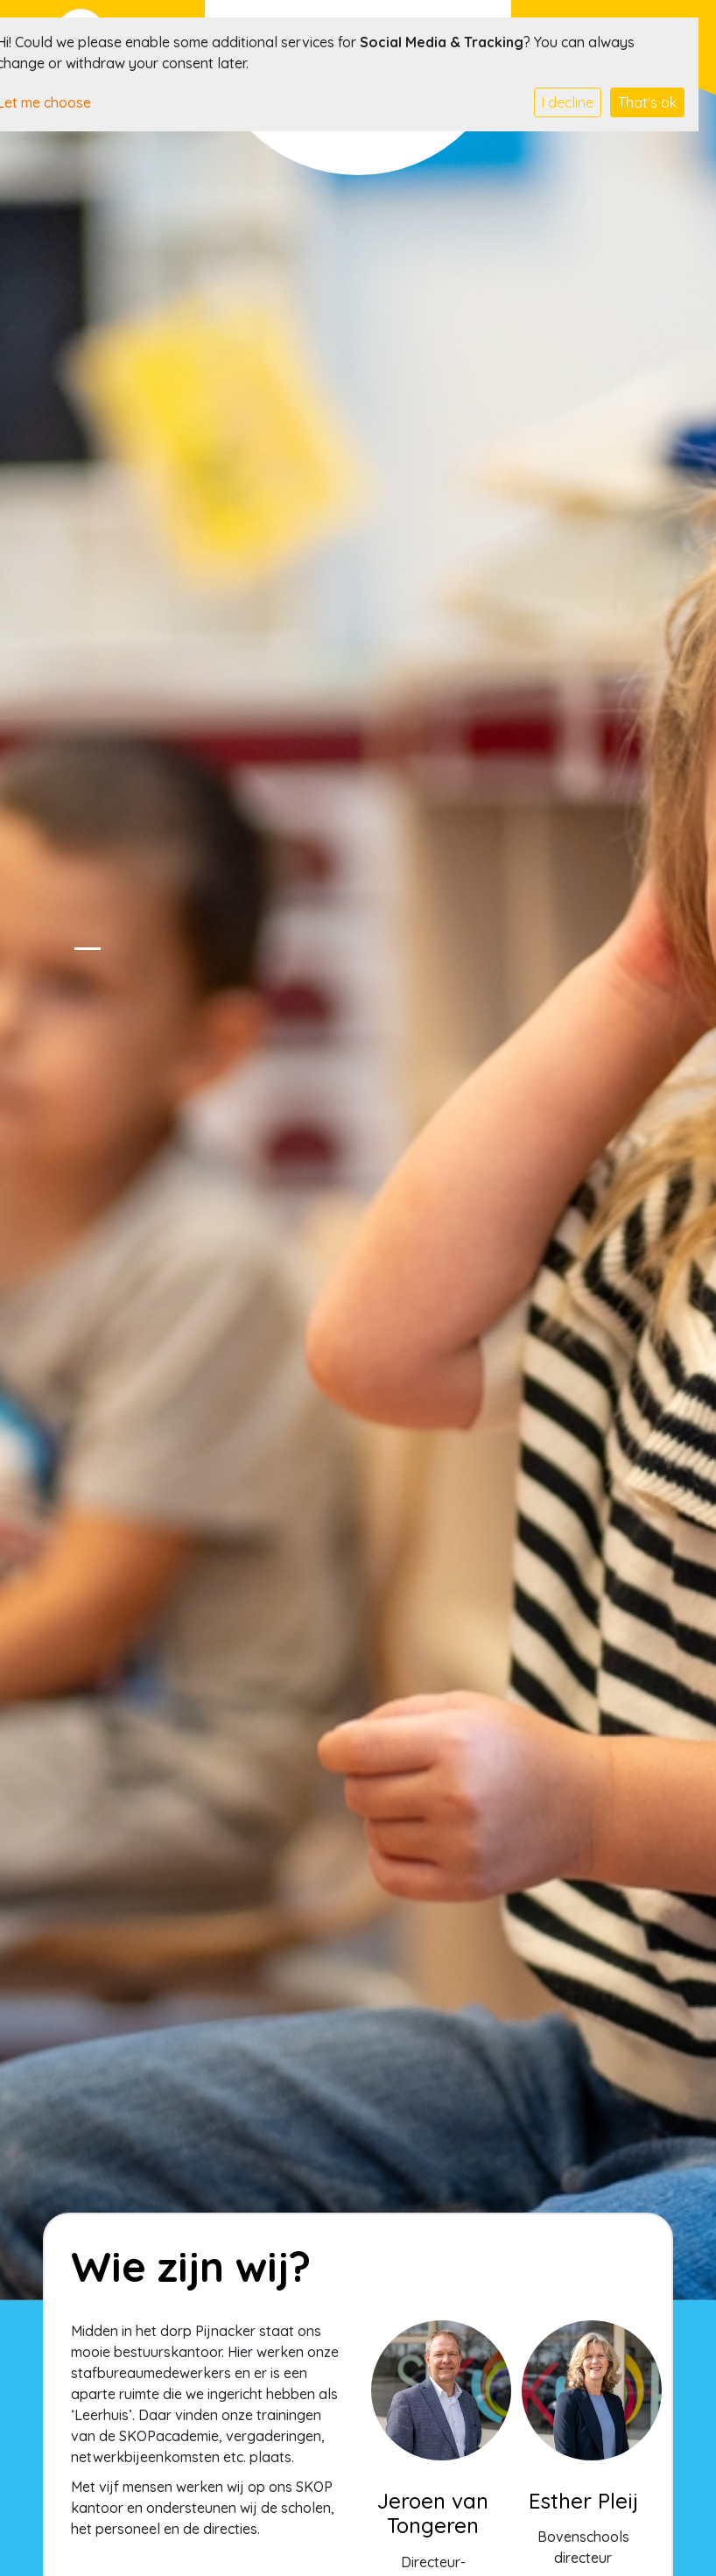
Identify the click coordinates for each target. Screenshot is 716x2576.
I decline (567, 102)
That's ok (647, 102)
